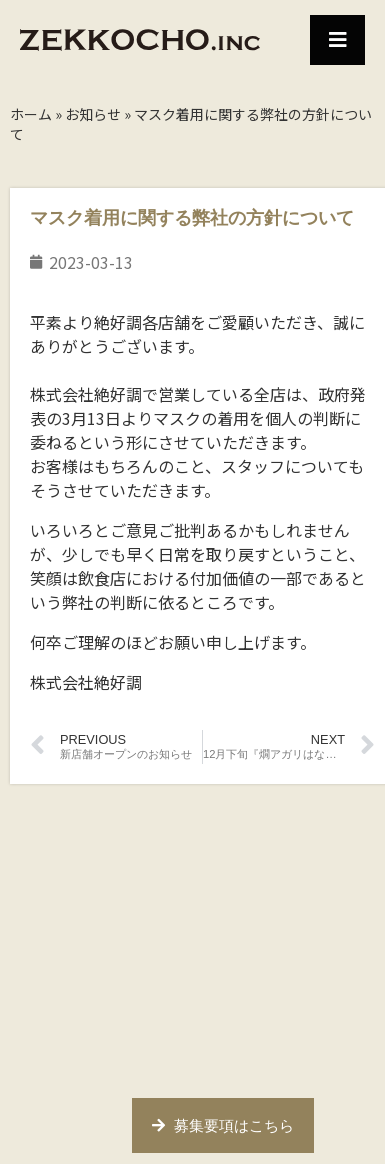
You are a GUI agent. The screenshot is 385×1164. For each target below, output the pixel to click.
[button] (337, 40)
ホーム (31, 114)
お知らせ (93, 114)
